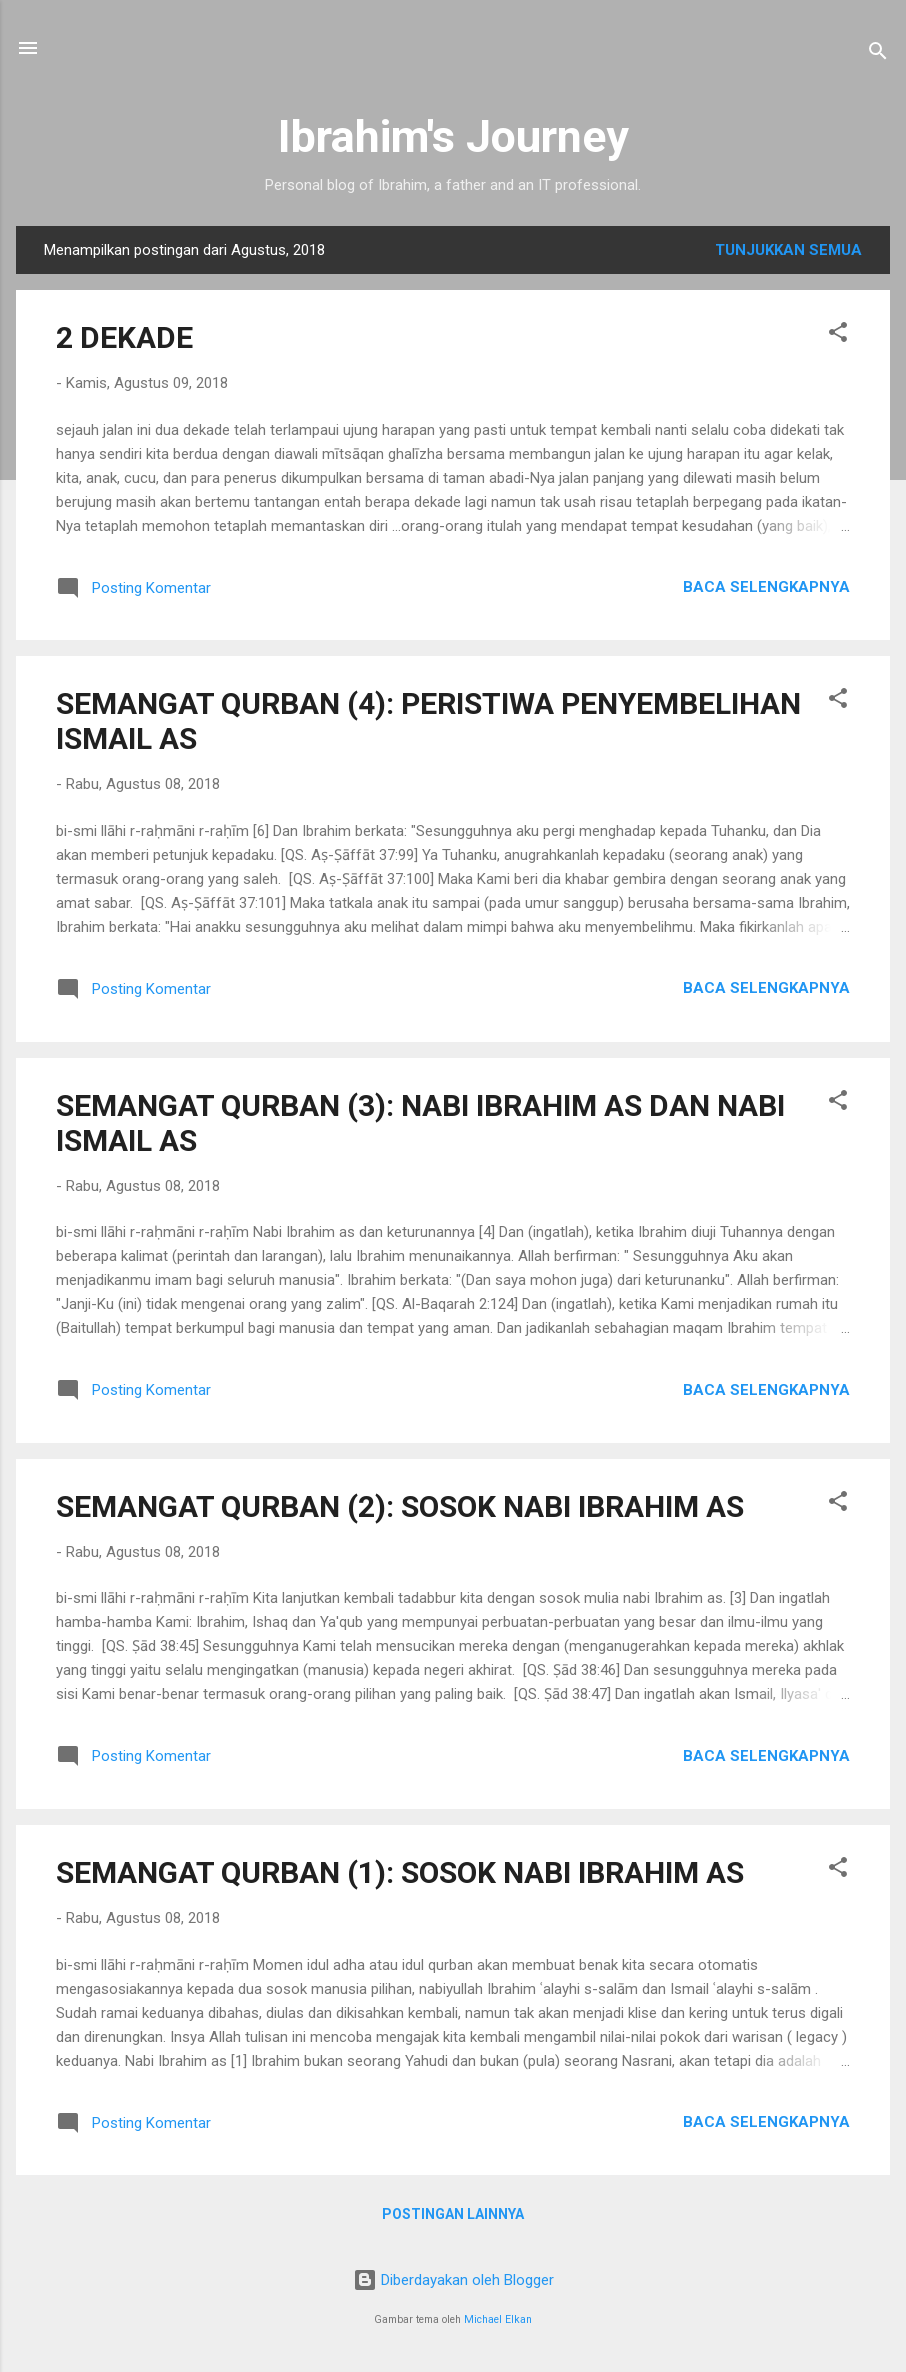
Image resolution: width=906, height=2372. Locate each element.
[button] (838, 335)
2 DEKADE (124, 337)
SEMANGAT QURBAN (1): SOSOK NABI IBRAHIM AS (400, 1872)
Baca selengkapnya (766, 587)
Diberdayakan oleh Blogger (453, 2280)
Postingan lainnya (453, 2214)
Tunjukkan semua (788, 250)
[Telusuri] (878, 54)
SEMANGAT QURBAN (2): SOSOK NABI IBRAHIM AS (400, 1506)
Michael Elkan (498, 2319)
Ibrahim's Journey (453, 136)
